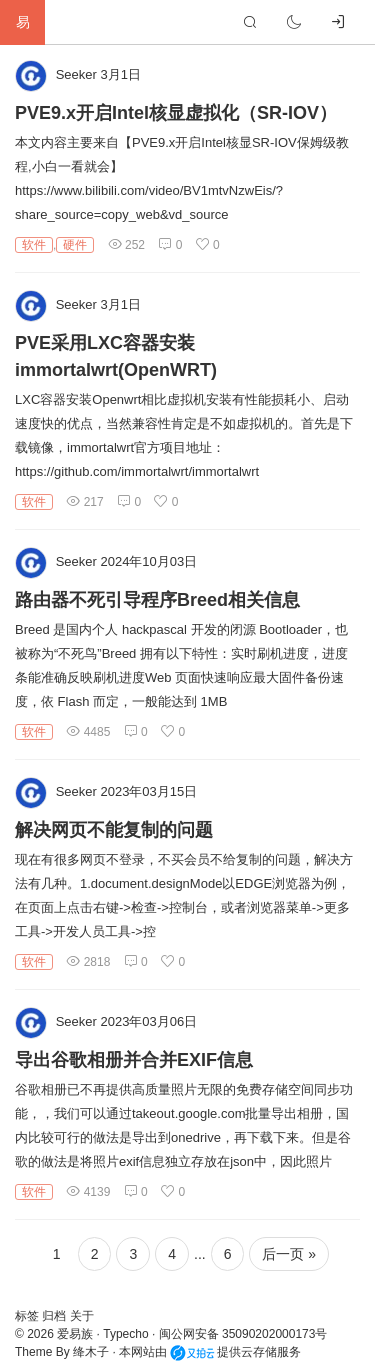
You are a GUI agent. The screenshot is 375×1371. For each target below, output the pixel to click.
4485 (88, 732)
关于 (82, 1316)
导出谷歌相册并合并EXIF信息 (134, 1060)
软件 (34, 245)
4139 (88, 1192)
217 (84, 502)
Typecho (125, 1334)
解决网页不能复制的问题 (114, 830)
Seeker (76, 74)
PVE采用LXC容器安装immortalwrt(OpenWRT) (116, 356)
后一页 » (289, 1254)
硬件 (75, 245)
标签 (28, 1316)
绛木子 (91, 1352)
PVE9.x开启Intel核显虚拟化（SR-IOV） (176, 113)
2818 (88, 962)
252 (126, 245)
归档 (55, 1316)
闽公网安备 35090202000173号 (243, 1334)
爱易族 (75, 1334)
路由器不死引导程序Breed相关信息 (157, 600)
